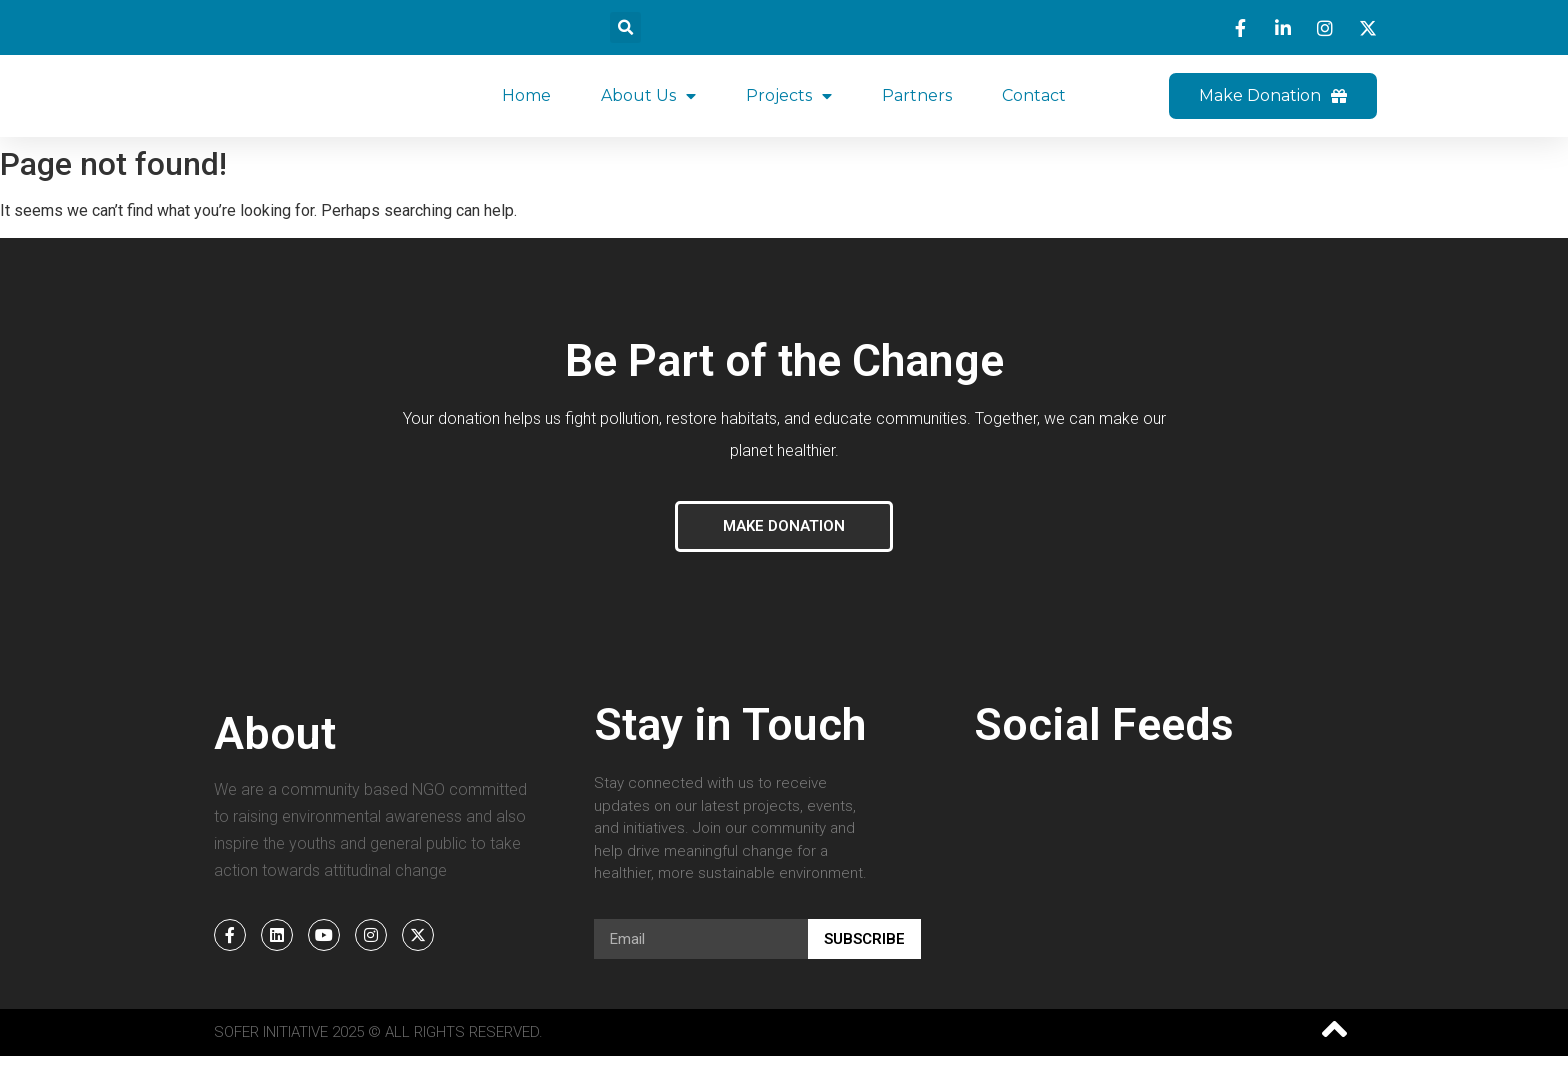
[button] (625, 27)
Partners (917, 102)
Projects (789, 103)
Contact (1034, 102)
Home (526, 102)
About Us (648, 103)
